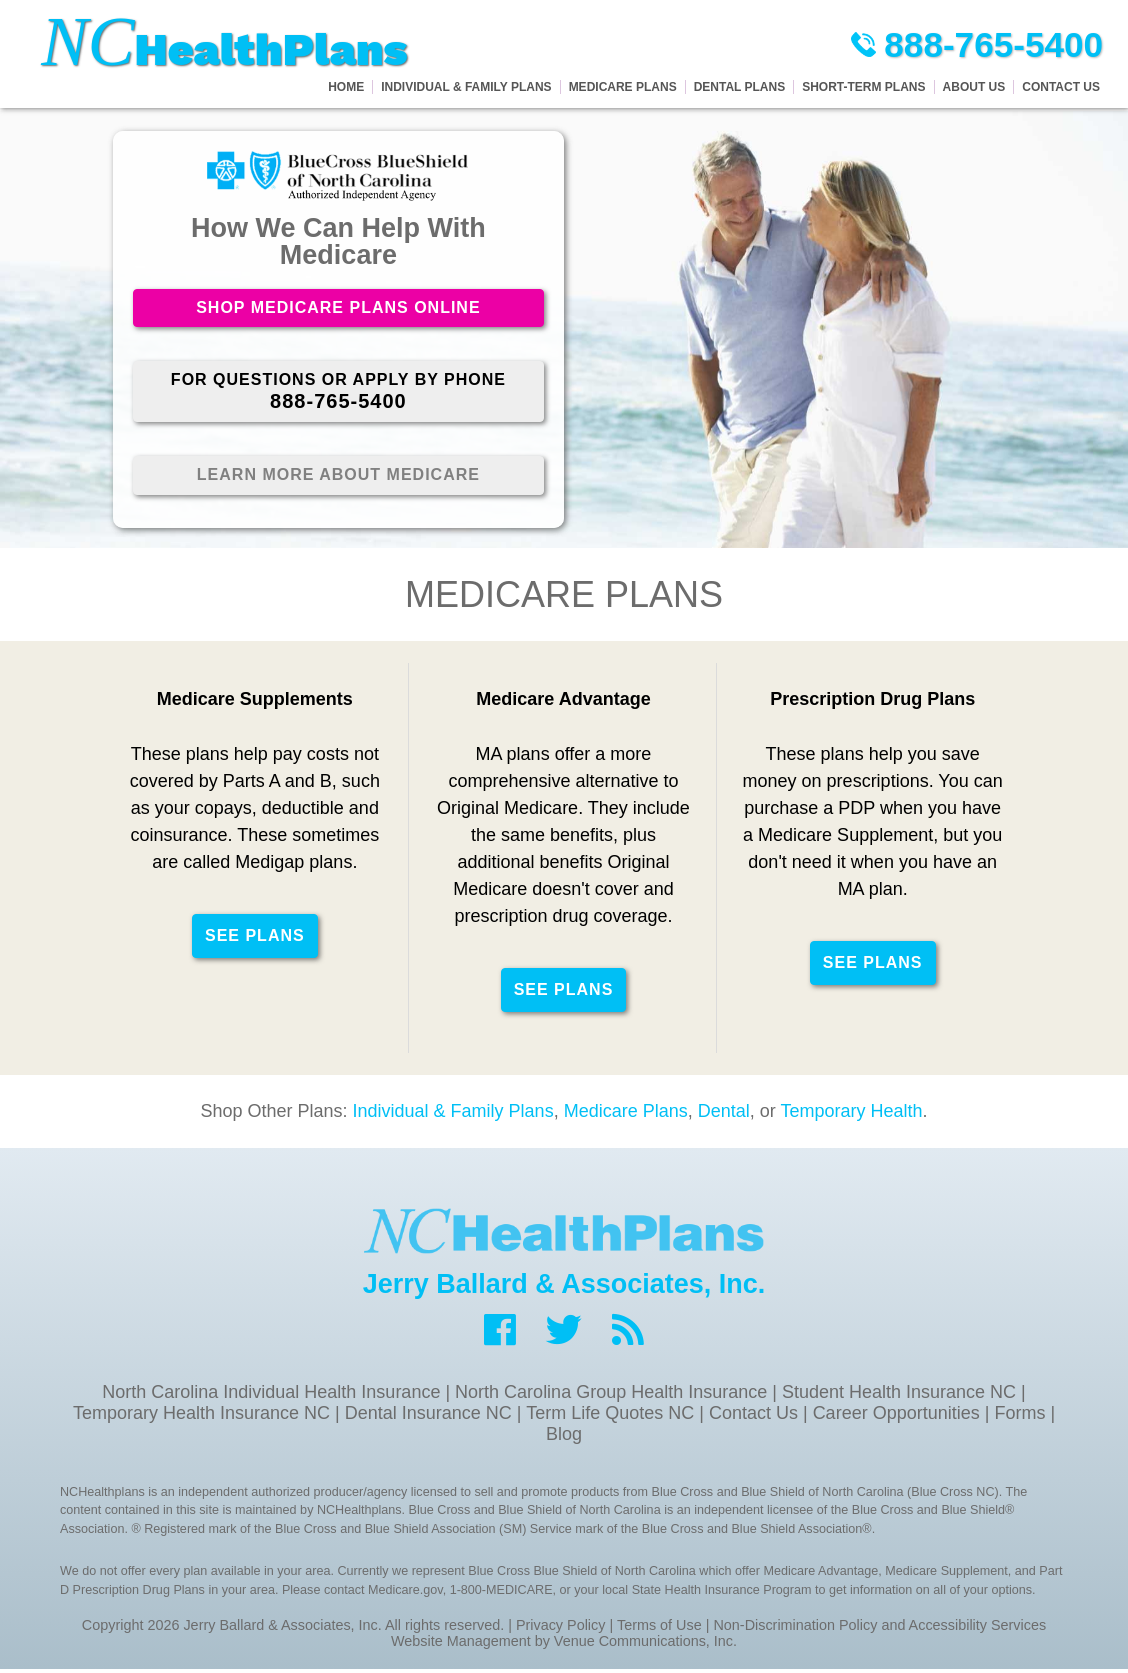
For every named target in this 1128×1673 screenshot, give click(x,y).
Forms (1019, 1416)
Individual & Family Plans (453, 1114)
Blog (564, 1437)
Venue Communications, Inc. (645, 1645)
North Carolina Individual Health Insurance (271, 1395)
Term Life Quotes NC (610, 1416)
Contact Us (753, 1416)
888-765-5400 (974, 45)
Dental (724, 1114)
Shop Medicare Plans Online (338, 308)
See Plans (255, 938)
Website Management (461, 1645)
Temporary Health (851, 1114)
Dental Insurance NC (428, 1416)
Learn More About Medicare (338, 477)
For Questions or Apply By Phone (338, 393)
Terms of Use (659, 1629)
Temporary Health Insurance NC (201, 1416)
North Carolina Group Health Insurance (611, 1395)
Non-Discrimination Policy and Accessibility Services (879, 1629)
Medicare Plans (626, 1114)
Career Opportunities (896, 1416)
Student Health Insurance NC (899, 1395)
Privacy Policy (561, 1629)
